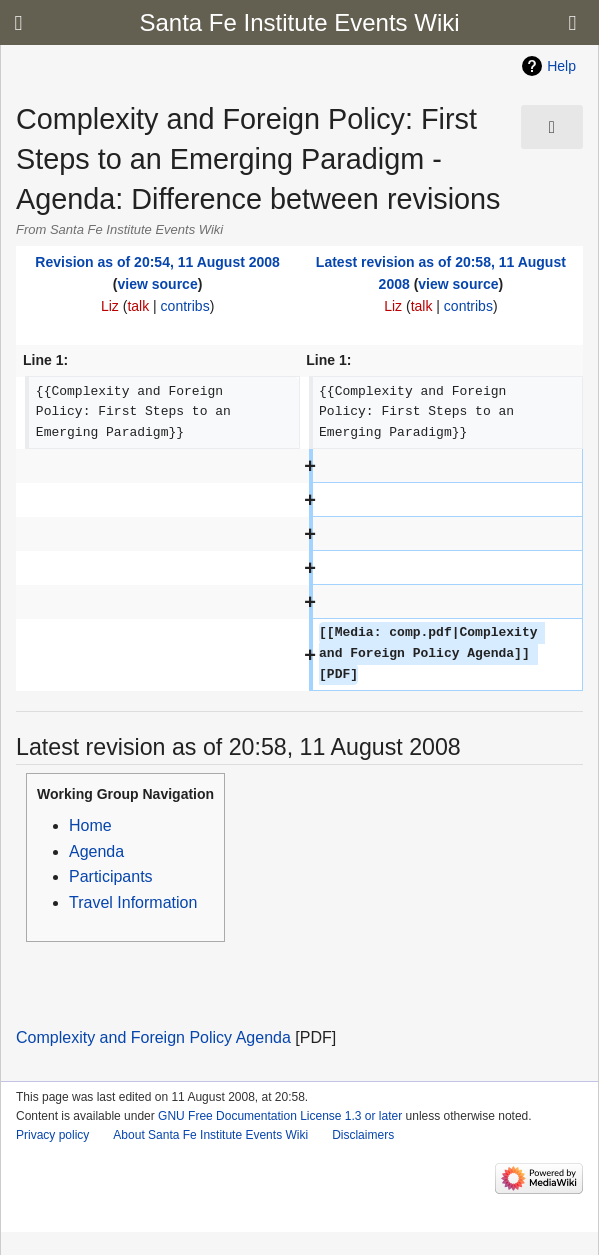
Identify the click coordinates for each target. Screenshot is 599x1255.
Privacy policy (52, 1135)
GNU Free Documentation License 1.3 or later (280, 1116)
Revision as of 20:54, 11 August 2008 (157, 262)
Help (561, 66)
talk (138, 306)
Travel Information (133, 902)
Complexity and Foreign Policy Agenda (153, 1037)
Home (90, 825)
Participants (111, 876)
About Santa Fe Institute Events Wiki (210, 1135)
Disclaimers (363, 1135)
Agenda (96, 851)
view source (158, 284)
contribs (185, 306)
